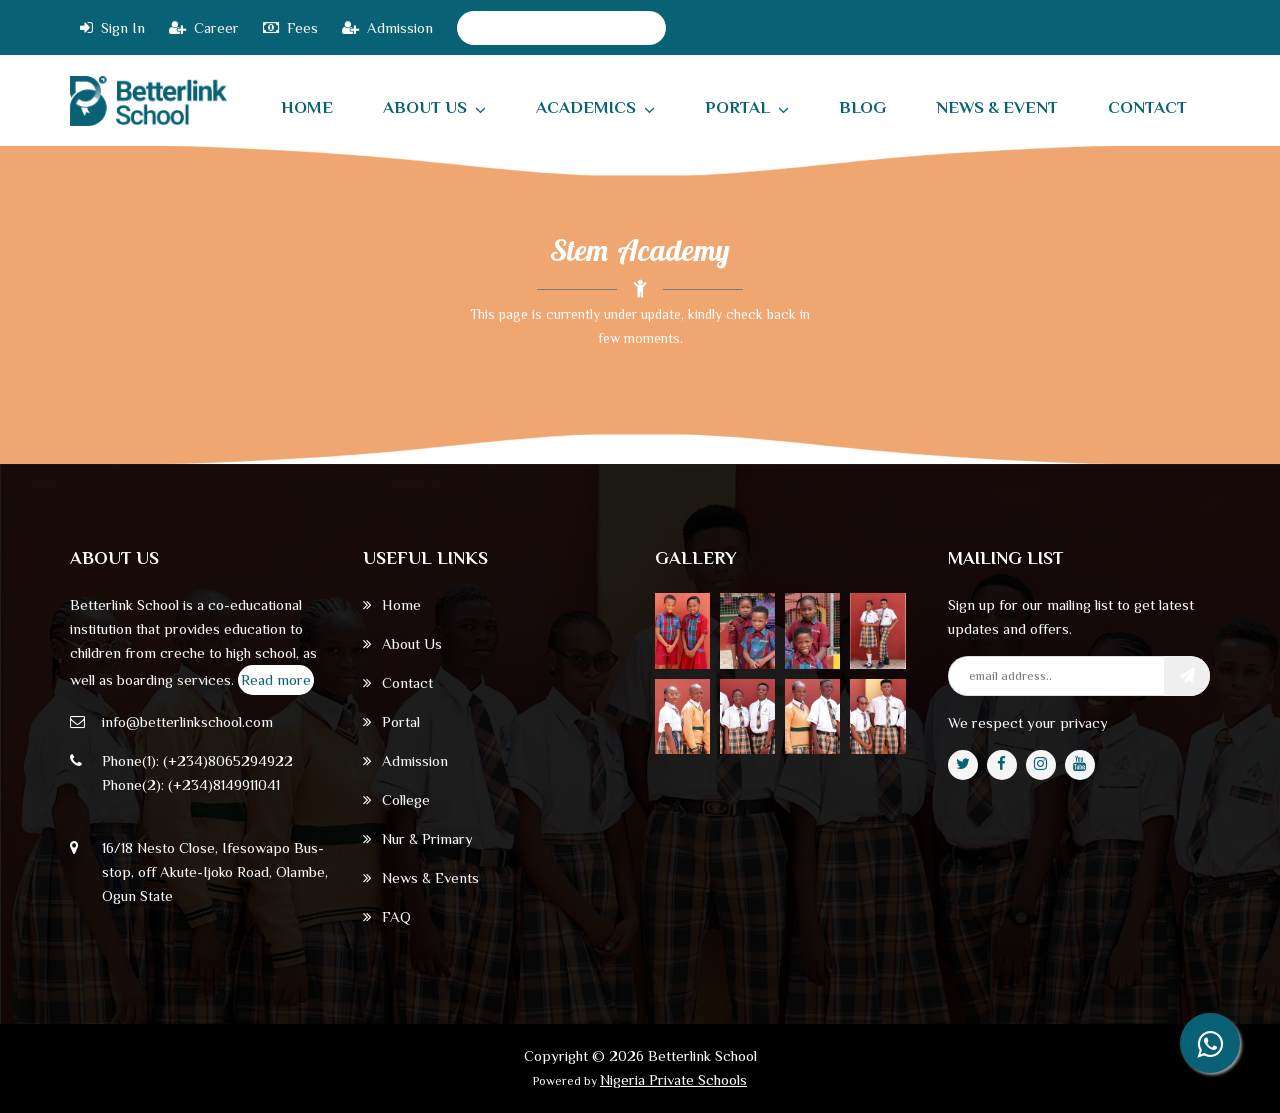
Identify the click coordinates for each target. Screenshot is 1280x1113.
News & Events (421, 877)
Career (204, 27)
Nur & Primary (418, 838)
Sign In (112, 27)
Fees (290, 27)
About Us (434, 108)
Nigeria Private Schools (673, 1079)
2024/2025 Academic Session (561, 27)
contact (1147, 107)
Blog (862, 107)
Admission (387, 27)
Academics (595, 108)
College (396, 799)
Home (392, 604)
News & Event (997, 107)
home (307, 107)
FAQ (387, 916)
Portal (747, 108)
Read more (276, 679)
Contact (398, 682)
